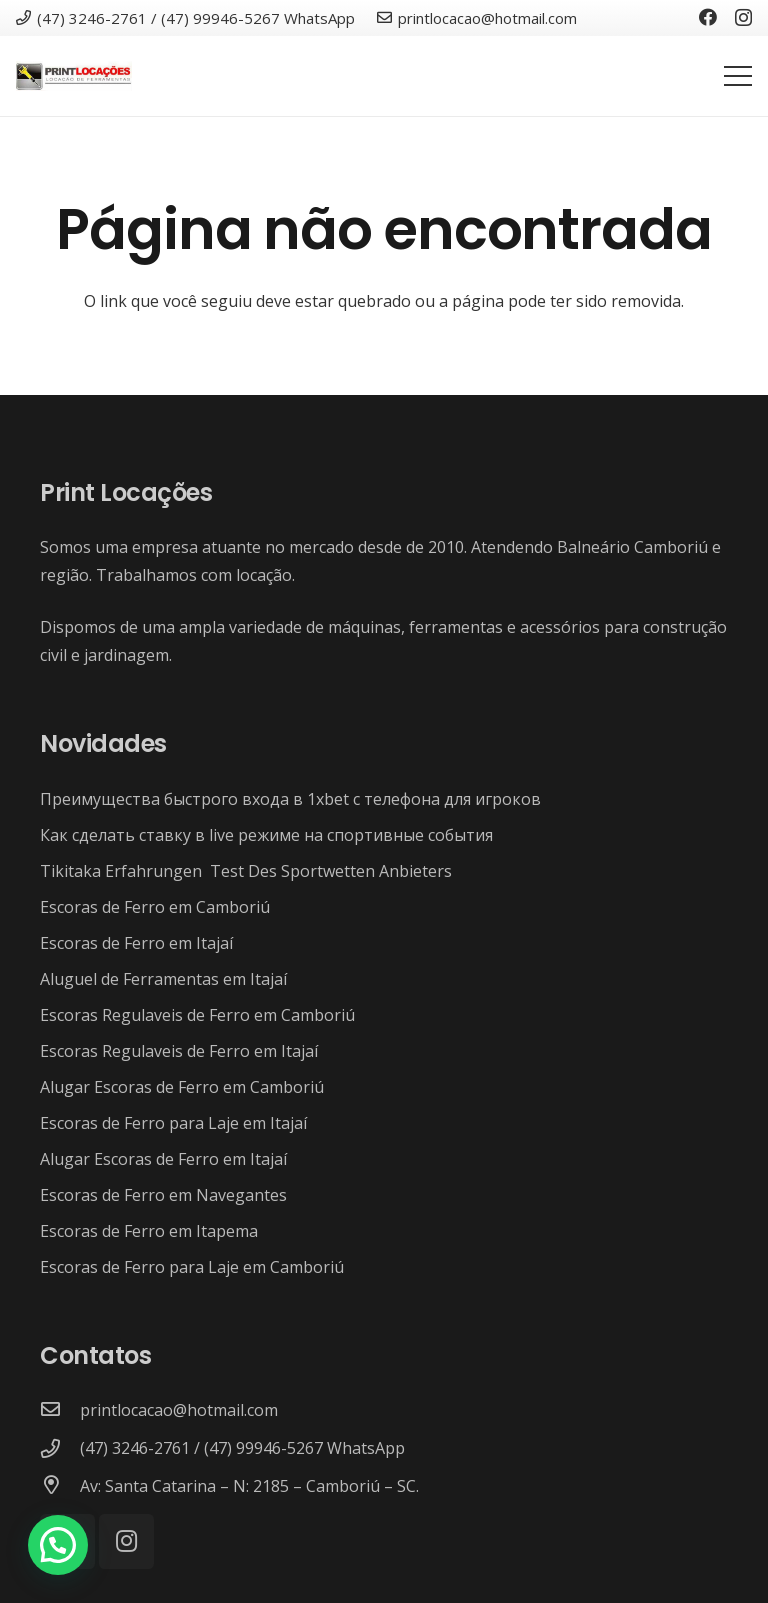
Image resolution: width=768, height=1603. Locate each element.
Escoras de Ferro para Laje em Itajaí (173, 1123)
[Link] (74, 76)
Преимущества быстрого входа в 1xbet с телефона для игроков (290, 799)
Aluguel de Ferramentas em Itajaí (163, 979)
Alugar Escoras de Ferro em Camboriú (182, 1087)
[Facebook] (708, 17)
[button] (58, 1545)
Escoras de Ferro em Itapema (149, 1231)
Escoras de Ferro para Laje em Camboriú (192, 1267)
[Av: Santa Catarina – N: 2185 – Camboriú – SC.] (60, 1486)
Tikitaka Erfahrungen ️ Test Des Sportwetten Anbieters (246, 871)
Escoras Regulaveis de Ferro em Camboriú (197, 1015)
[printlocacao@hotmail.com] (60, 1410)
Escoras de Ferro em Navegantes (163, 1195)
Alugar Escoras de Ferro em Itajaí (163, 1159)
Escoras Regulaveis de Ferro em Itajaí (179, 1051)
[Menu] (738, 76)
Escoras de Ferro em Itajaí (136, 943)
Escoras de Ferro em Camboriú (155, 907)
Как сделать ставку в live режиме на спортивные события (266, 835)
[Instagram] (743, 18)
